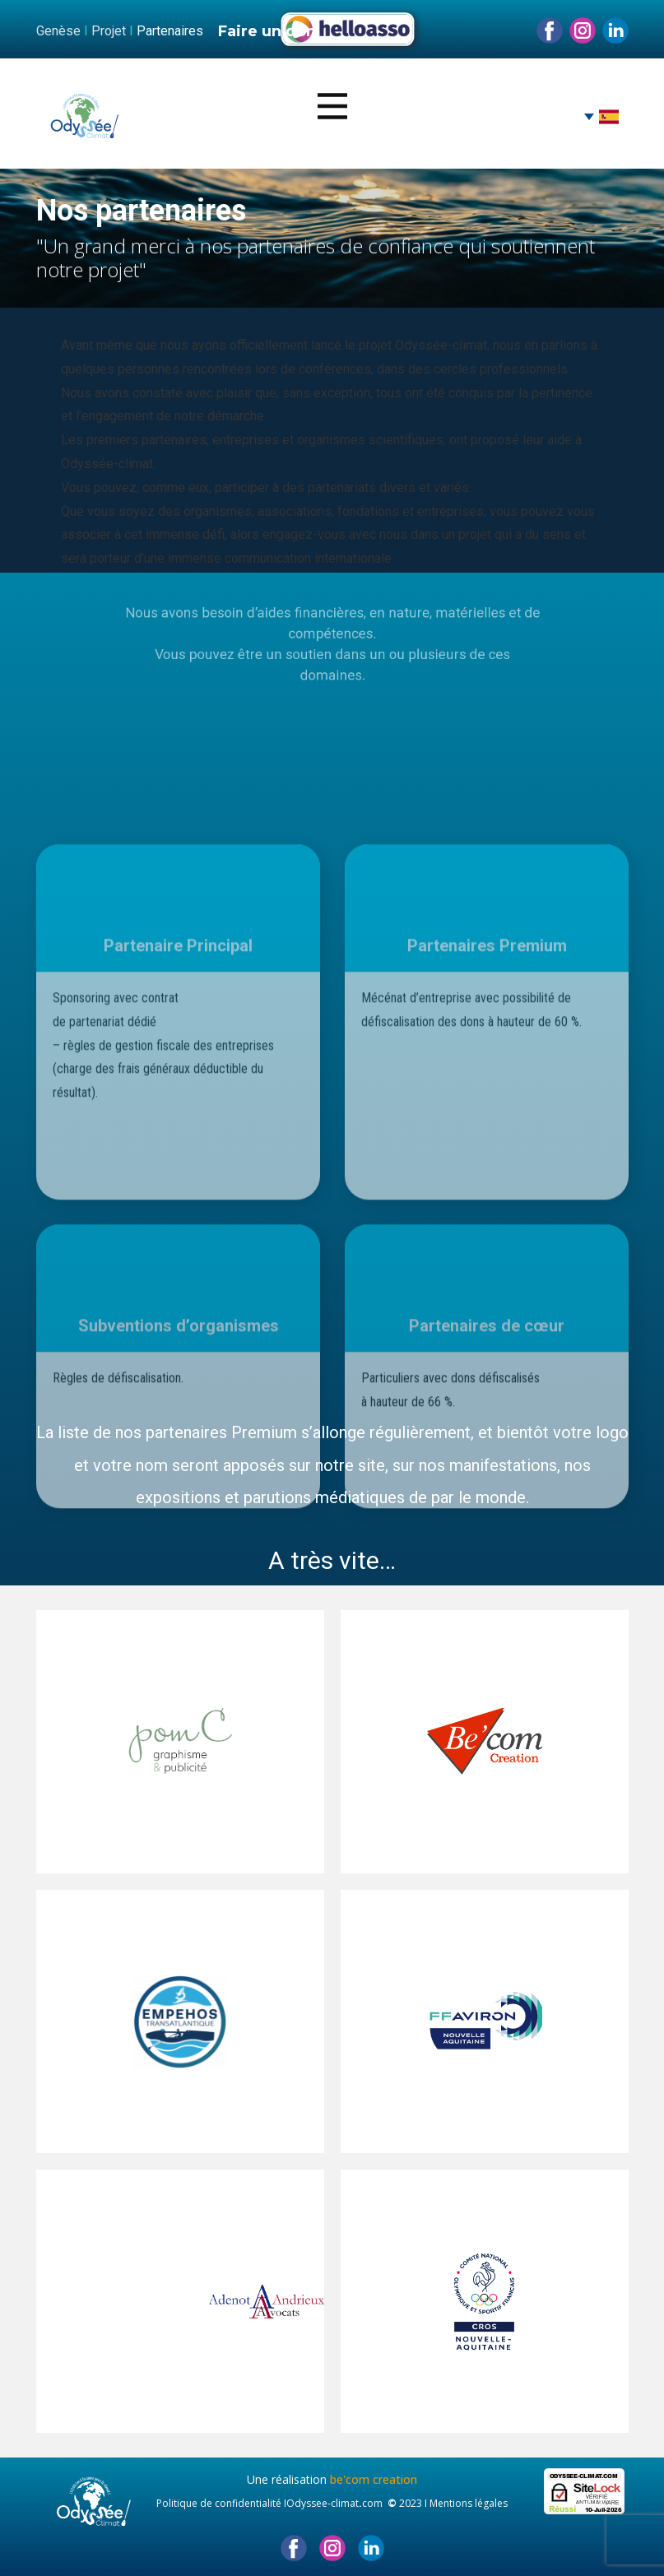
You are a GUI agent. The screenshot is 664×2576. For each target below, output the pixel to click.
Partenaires (170, 31)
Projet (108, 31)
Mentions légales (469, 2503)
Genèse (58, 31)
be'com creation (373, 2479)
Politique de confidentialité (218, 2503)
